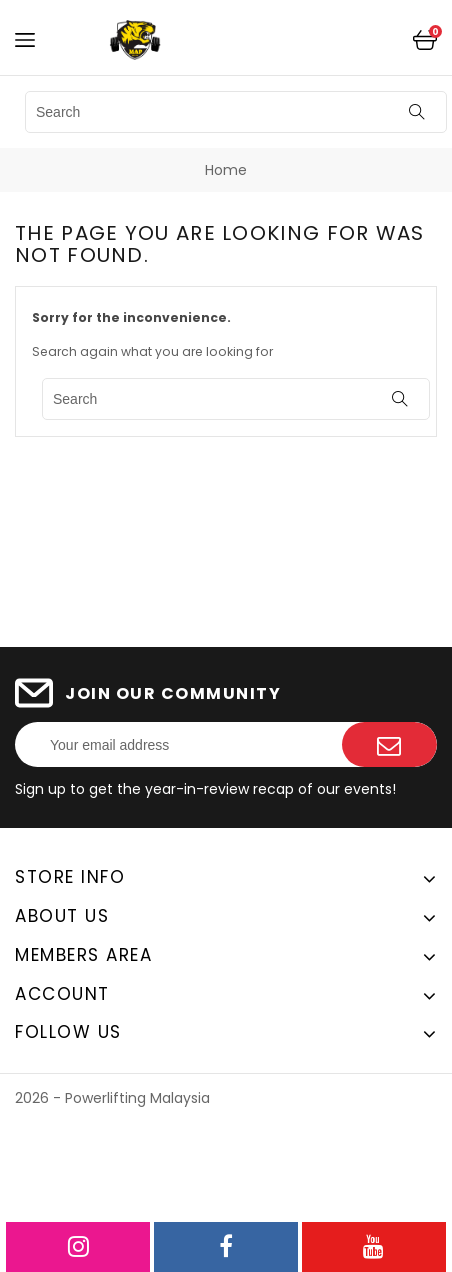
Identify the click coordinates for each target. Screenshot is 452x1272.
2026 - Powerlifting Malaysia (112, 1098)
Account (62, 994)
